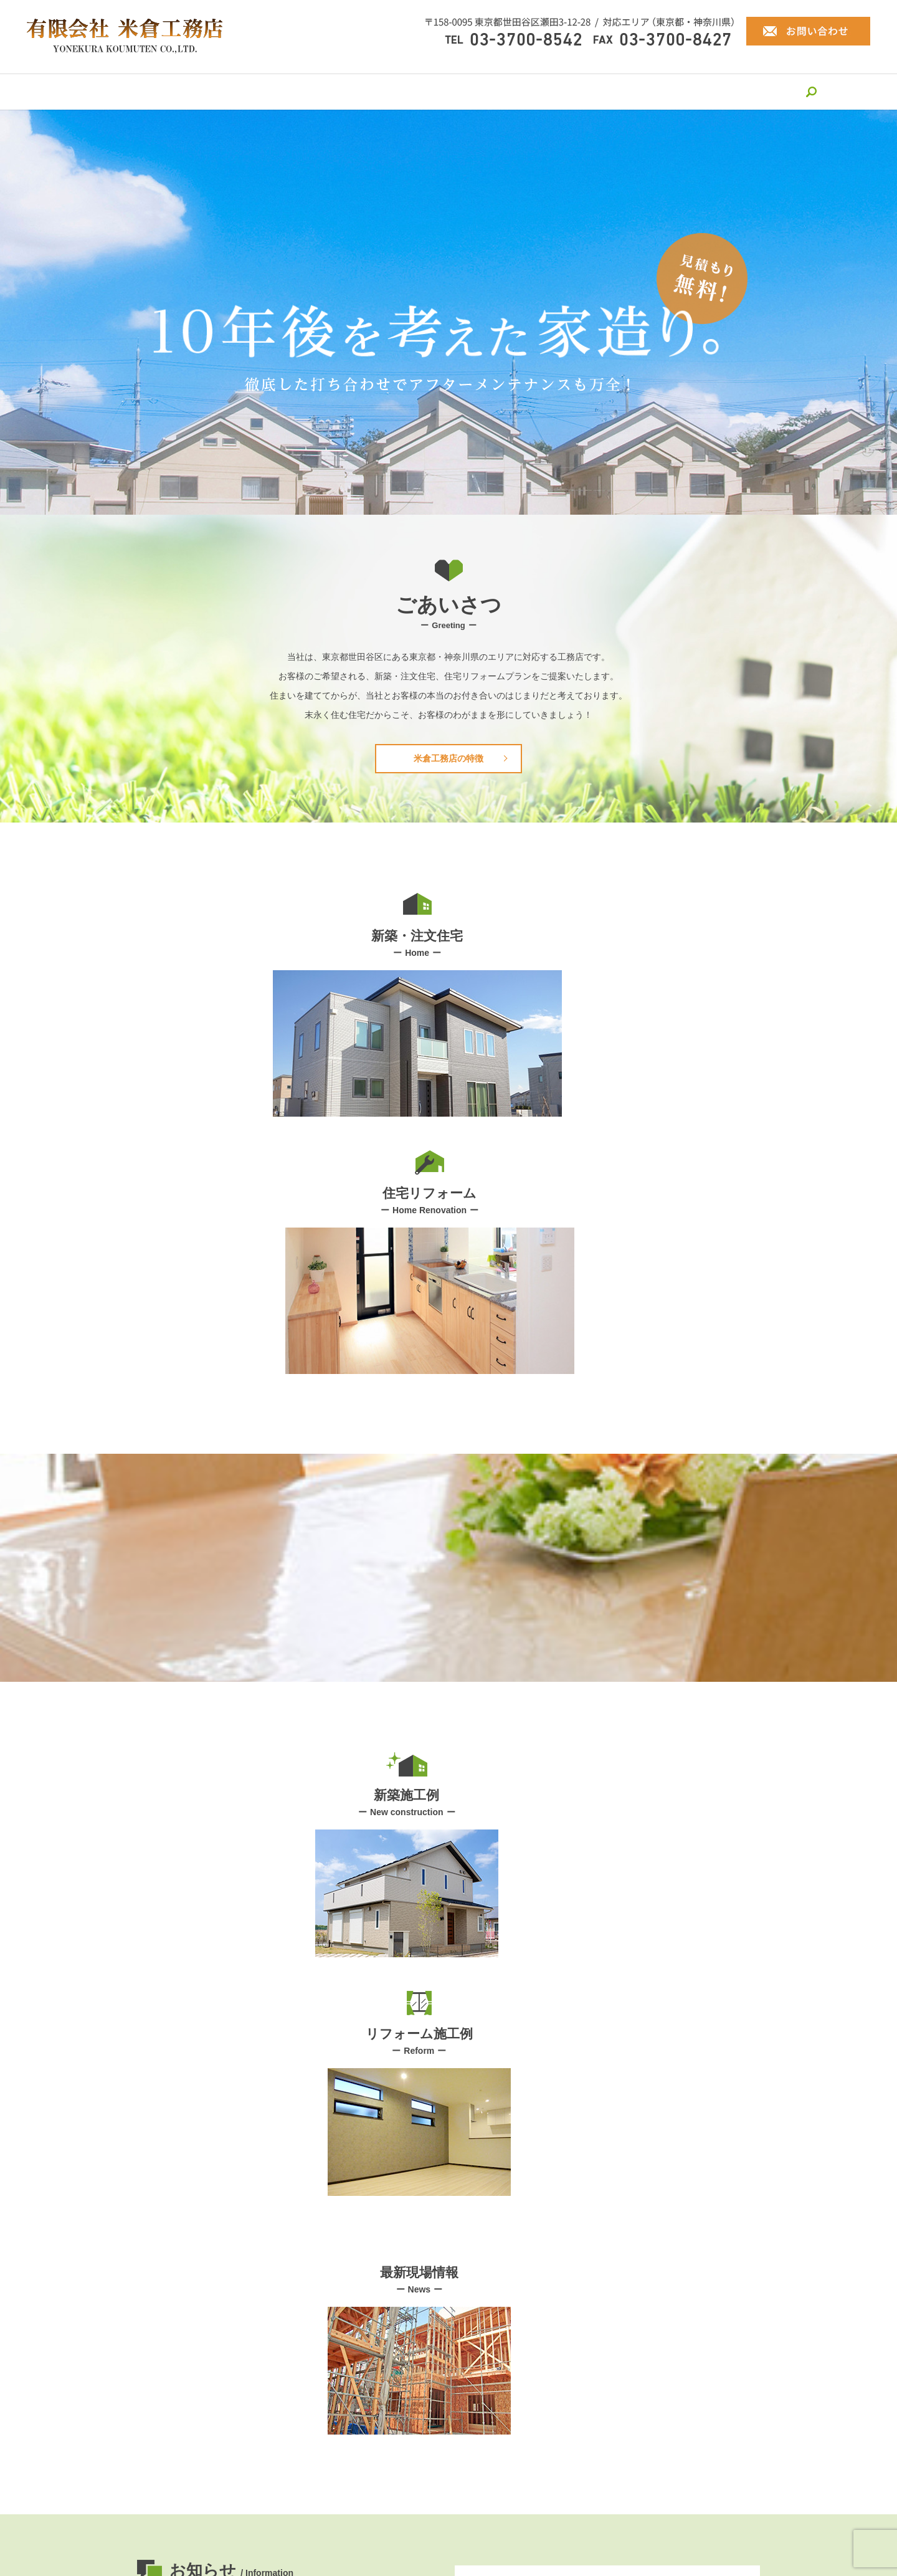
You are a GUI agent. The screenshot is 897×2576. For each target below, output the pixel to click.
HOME (145, 91)
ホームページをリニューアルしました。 (302, 1924)
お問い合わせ (448, 2334)
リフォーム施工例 (611, 91)
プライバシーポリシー (416, 2504)
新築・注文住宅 (366, 91)
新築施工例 (530, 91)
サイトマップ (498, 2504)
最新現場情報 (698, 91)
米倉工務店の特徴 (276, 91)
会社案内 (198, 91)
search (756, 91)
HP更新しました (256, 1893)
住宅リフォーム (453, 91)
